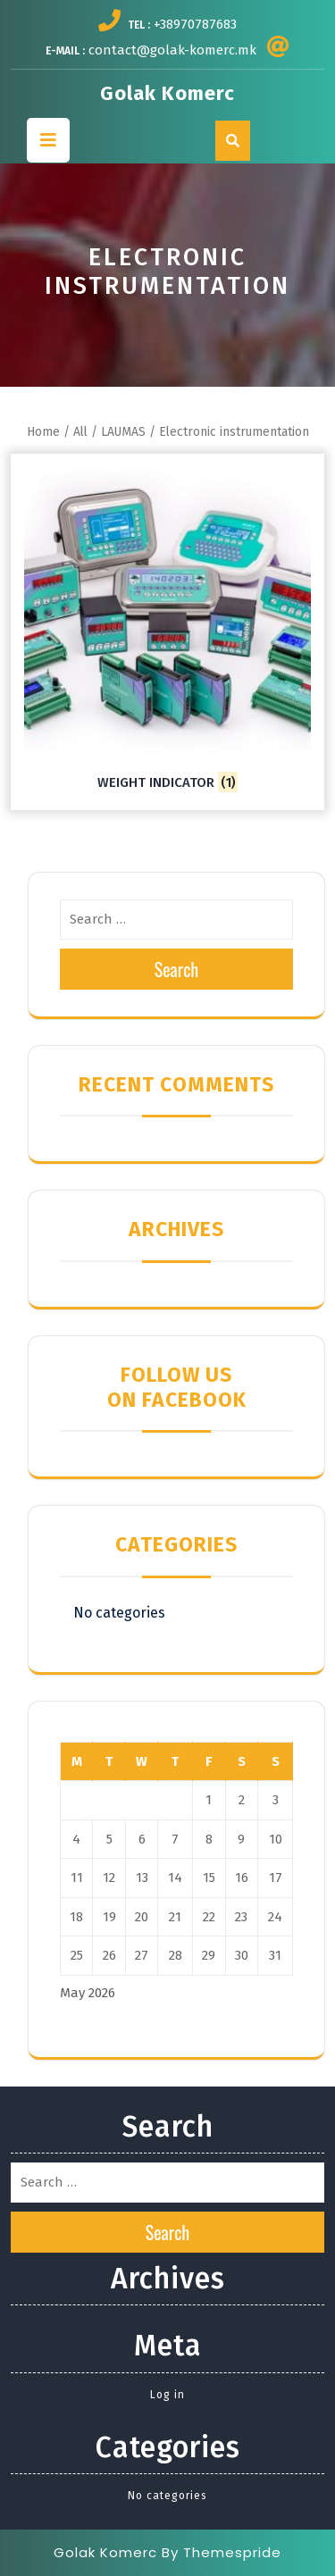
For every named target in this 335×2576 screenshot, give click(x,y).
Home (43, 431)
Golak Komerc (167, 93)
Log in (167, 2394)
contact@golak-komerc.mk (172, 50)
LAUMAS (123, 431)
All (80, 431)
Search (177, 969)
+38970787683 (195, 24)
